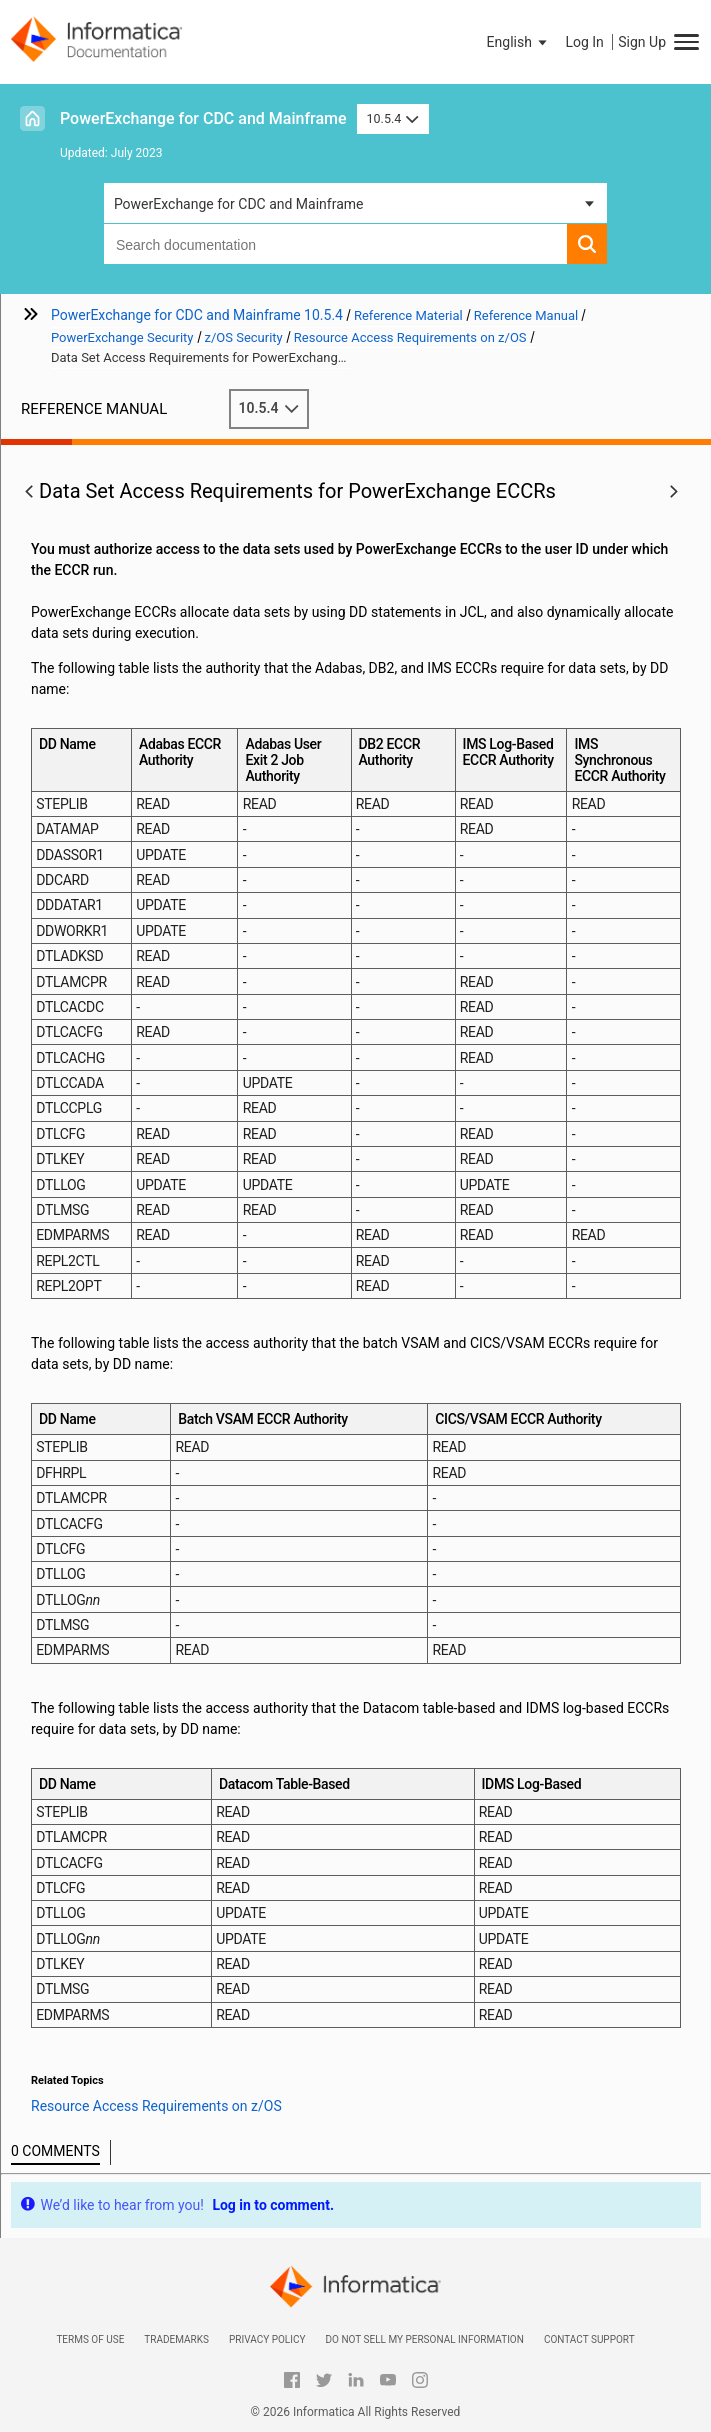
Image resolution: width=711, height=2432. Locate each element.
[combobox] (335, 244)
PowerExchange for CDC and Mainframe (203, 118)
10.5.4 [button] (393, 118)
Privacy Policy (267, 2339)
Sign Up (642, 42)
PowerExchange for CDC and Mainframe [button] (239, 204)
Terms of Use (90, 2339)
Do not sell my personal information (424, 2339)
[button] (519, 42)
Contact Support (589, 2339)
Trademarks (176, 2339)
